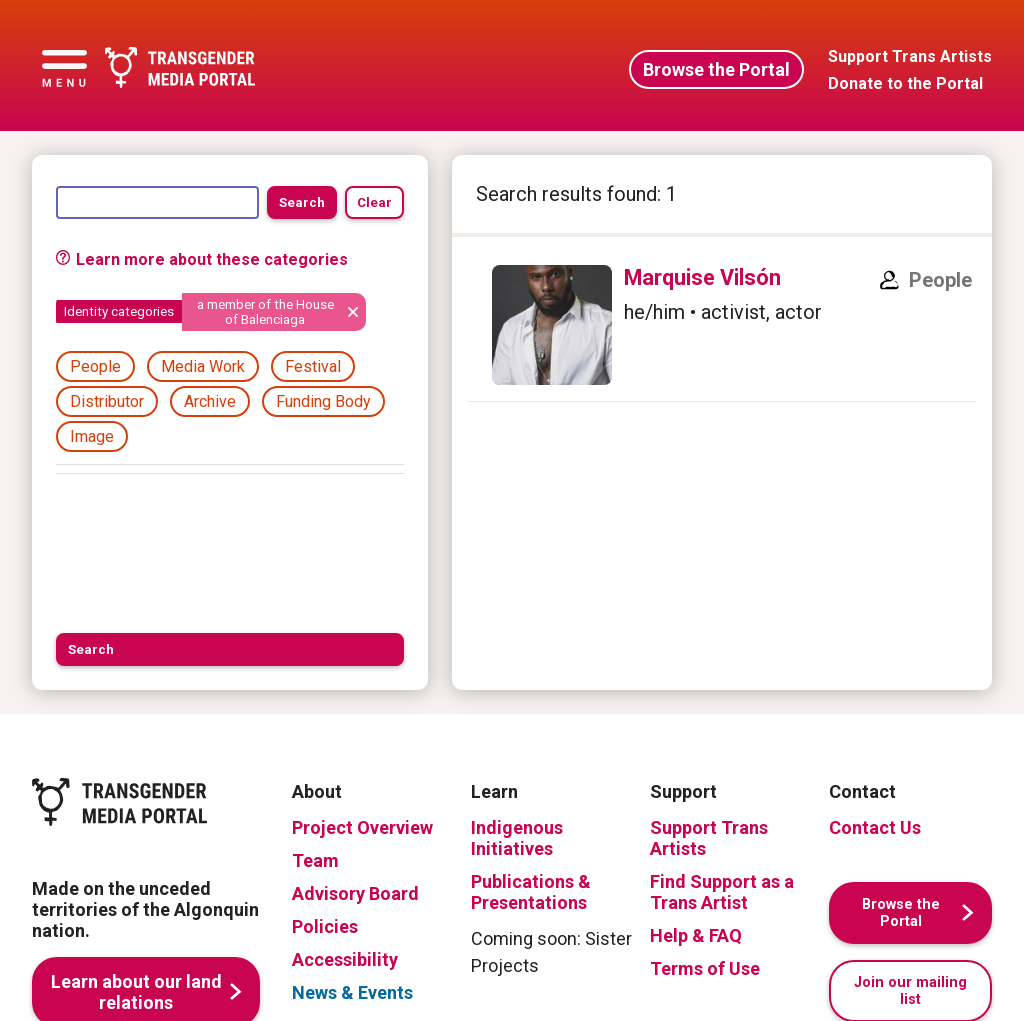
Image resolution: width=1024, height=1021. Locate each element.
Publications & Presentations (531, 892)
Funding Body (323, 401)
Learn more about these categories (202, 259)
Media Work (203, 366)
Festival (313, 366)
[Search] (157, 202)
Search (302, 202)
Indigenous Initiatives (517, 838)
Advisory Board (355, 893)
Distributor (107, 401)
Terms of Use (705, 968)
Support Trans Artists (709, 838)
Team (315, 860)
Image (92, 436)
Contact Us (875, 827)
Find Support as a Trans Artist (722, 892)
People (95, 366)
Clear (374, 202)
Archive (210, 401)
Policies (325, 926)
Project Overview (362, 827)
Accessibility (345, 959)
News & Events (352, 992)
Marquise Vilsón (702, 277)
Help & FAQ (696, 935)
